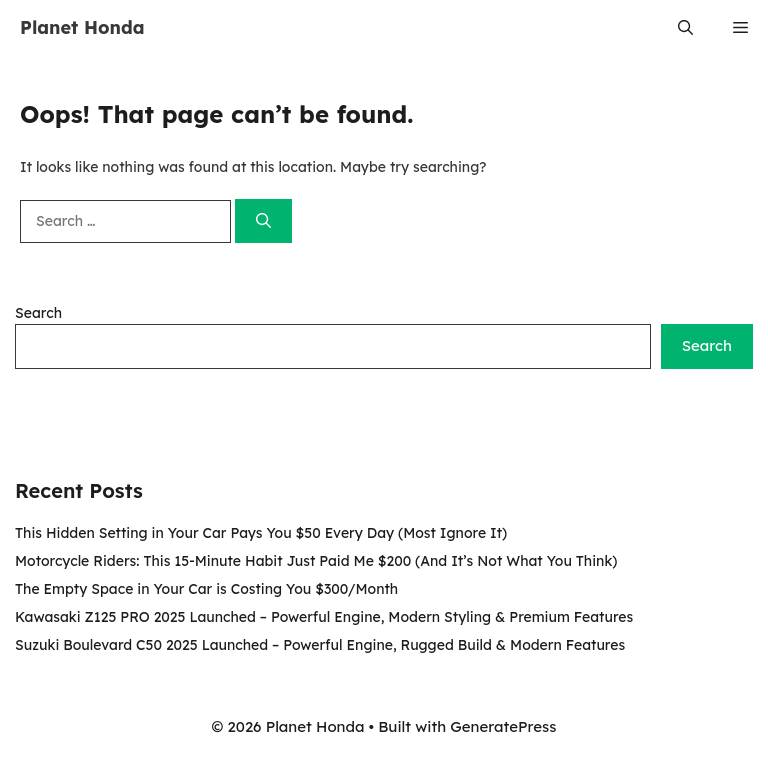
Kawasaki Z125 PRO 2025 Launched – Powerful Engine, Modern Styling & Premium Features (324, 617)
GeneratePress (503, 726)
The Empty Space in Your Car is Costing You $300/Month (206, 589)
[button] (685, 27)
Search (38, 313)
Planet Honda (82, 27)
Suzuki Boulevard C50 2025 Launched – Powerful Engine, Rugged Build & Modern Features (320, 645)
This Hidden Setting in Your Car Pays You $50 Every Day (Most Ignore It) (261, 533)
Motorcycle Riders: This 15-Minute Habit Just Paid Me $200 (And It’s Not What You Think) (316, 561)
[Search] (263, 221)
